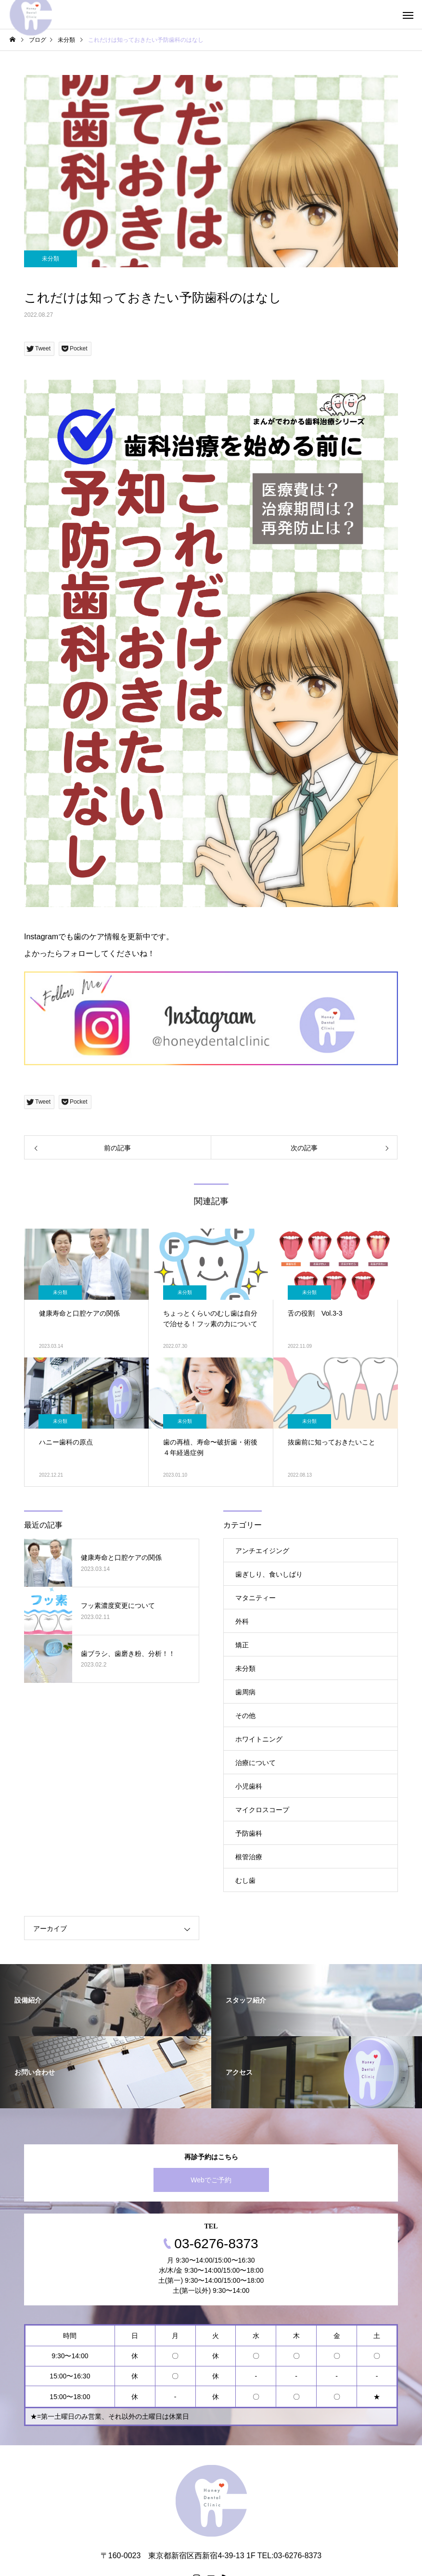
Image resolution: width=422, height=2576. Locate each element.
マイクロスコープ (262, 1810)
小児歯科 (248, 1786)
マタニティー (255, 1598)
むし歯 (245, 1880)
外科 (242, 1621)
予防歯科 (248, 1833)
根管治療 (248, 1857)
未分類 (50, 258)
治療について (255, 1763)
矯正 (242, 1645)
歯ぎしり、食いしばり (269, 1574)
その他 (245, 1715)
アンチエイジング (262, 1551)
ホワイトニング (258, 1739)
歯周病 (245, 1692)
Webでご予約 (211, 2180)
